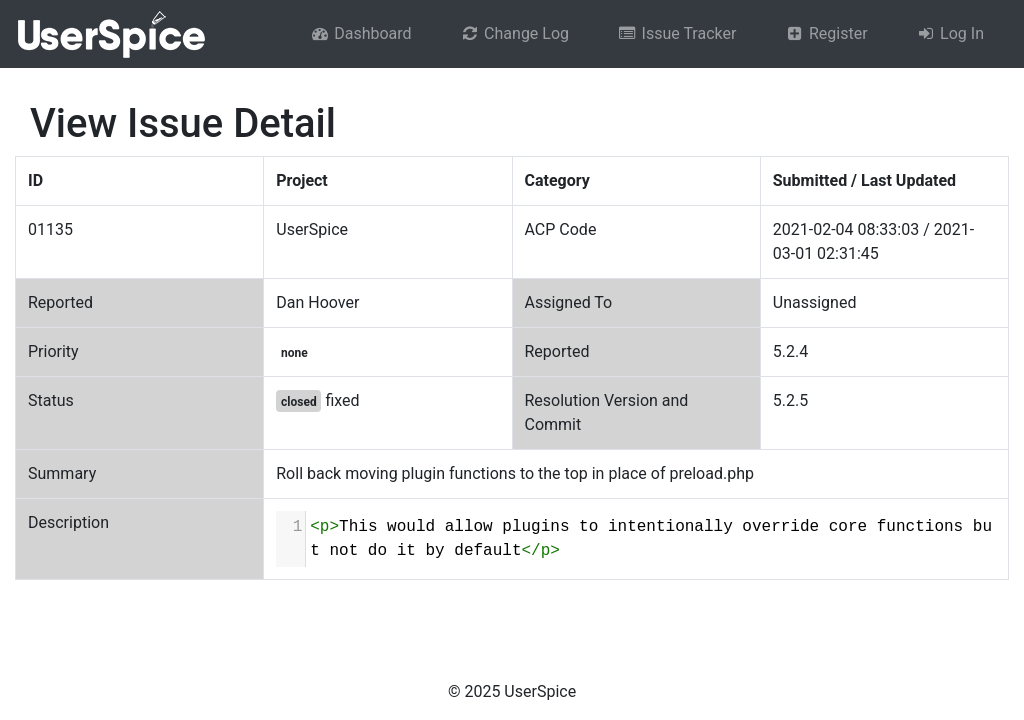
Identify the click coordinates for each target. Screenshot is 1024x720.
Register (825, 33)
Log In (950, 33)
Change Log (514, 33)
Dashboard (361, 33)
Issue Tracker (676, 33)
